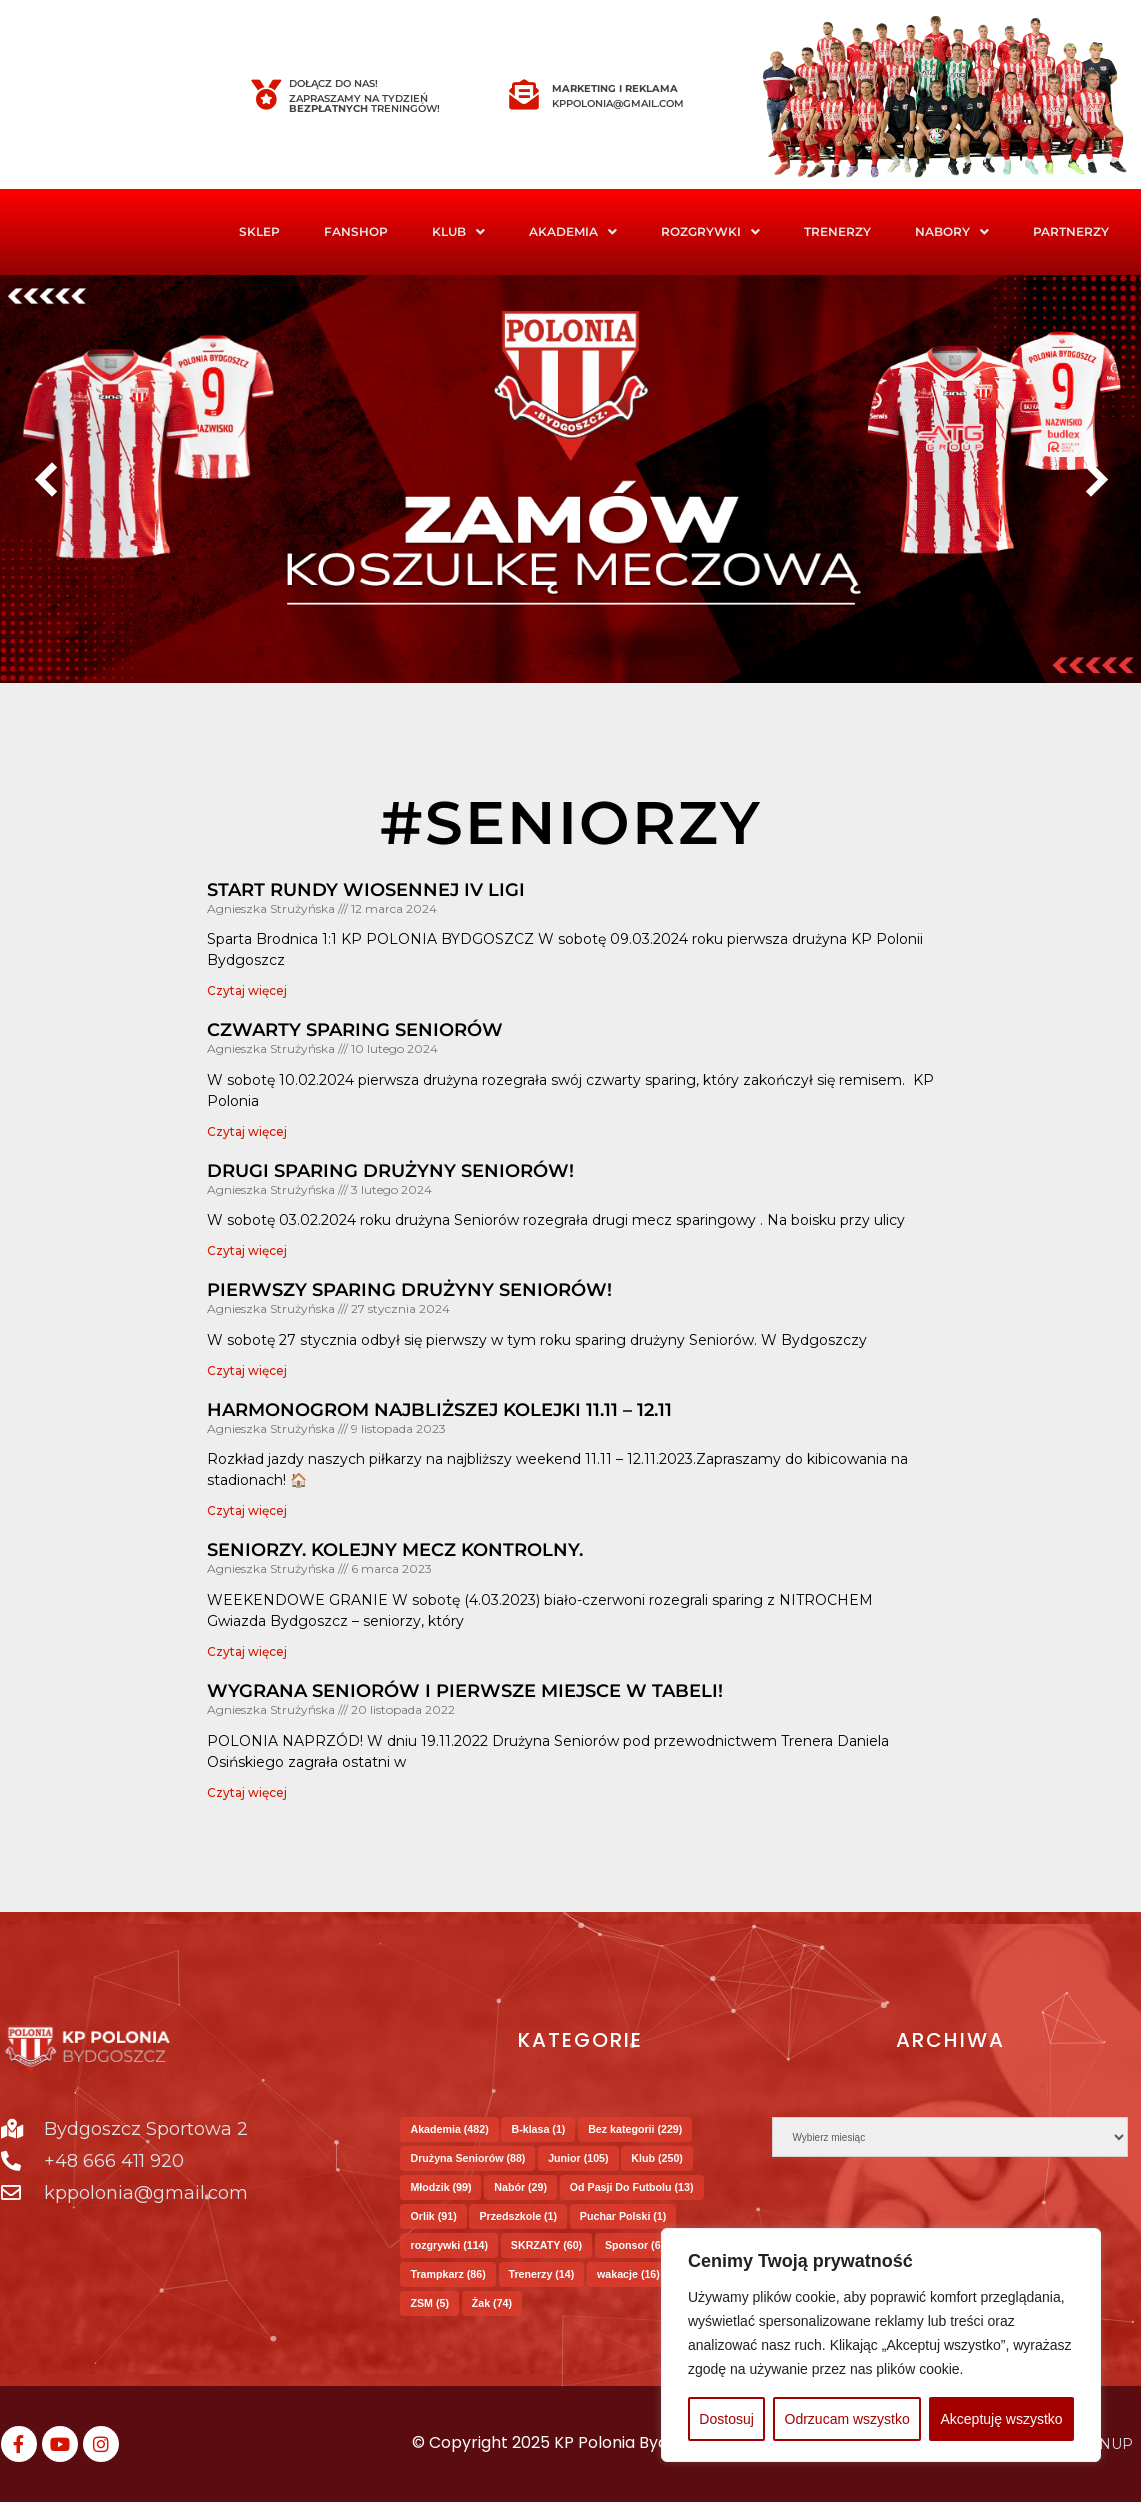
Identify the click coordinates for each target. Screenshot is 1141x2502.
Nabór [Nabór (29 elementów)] (520, 2187)
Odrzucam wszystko (847, 2419)
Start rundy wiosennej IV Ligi (366, 890)
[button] (458, 232)
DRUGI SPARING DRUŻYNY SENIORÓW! (390, 1171)
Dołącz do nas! (333, 83)
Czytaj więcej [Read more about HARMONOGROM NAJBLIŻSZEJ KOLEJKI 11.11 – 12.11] (247, 1510)
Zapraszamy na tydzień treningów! (364, 103)
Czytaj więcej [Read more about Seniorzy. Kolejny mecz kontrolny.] (247, 1651)
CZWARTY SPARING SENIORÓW (355, 1030)
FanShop (356, 231)
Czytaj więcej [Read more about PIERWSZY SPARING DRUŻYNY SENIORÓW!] (247, 1370)
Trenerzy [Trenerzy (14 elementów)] (542, 2274)
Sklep (259, 231)
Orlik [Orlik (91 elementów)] (433, 2216)
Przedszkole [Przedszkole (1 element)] (518, 2216)
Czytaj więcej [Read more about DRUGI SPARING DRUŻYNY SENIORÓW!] (247, 1250)
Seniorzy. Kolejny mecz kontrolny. (395, 1550)
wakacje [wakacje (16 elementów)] (628, 2274)
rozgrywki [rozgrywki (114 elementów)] (449, 2245)
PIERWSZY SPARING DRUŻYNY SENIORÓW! (409, 1290)
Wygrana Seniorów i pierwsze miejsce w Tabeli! (465, 1691)
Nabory (952, 231)
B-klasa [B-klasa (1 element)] (538, 2129)
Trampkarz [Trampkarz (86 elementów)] (447, 2274)
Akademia (573, 231)
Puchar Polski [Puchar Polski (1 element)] (623, 2216)
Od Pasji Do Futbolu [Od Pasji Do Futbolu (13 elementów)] (632, 2187)
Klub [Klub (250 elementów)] (657, 2158)
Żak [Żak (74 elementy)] (492, 2303)
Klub (458, 231)
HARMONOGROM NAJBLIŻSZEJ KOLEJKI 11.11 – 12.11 (439, 1410)
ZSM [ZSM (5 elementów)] (429, 2303)
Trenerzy (837, 231)
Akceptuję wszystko (1001, 2419)
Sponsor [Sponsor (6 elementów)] (634, 2245)
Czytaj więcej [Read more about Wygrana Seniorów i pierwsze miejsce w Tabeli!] (247, 1792)
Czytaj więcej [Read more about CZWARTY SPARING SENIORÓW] (247, 1131)
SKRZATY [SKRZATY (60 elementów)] (546, 2245)
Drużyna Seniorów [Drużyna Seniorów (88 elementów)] (467, 2158)
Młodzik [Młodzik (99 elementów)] (440, 2187)
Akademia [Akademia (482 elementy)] (449, 2129)
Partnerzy (1071, 231)
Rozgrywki (710, 231)
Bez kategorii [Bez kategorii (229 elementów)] (635, 2129)
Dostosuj (726, 2419)
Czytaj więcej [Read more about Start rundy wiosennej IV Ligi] (247, 990)
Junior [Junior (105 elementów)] (578, 2158)
